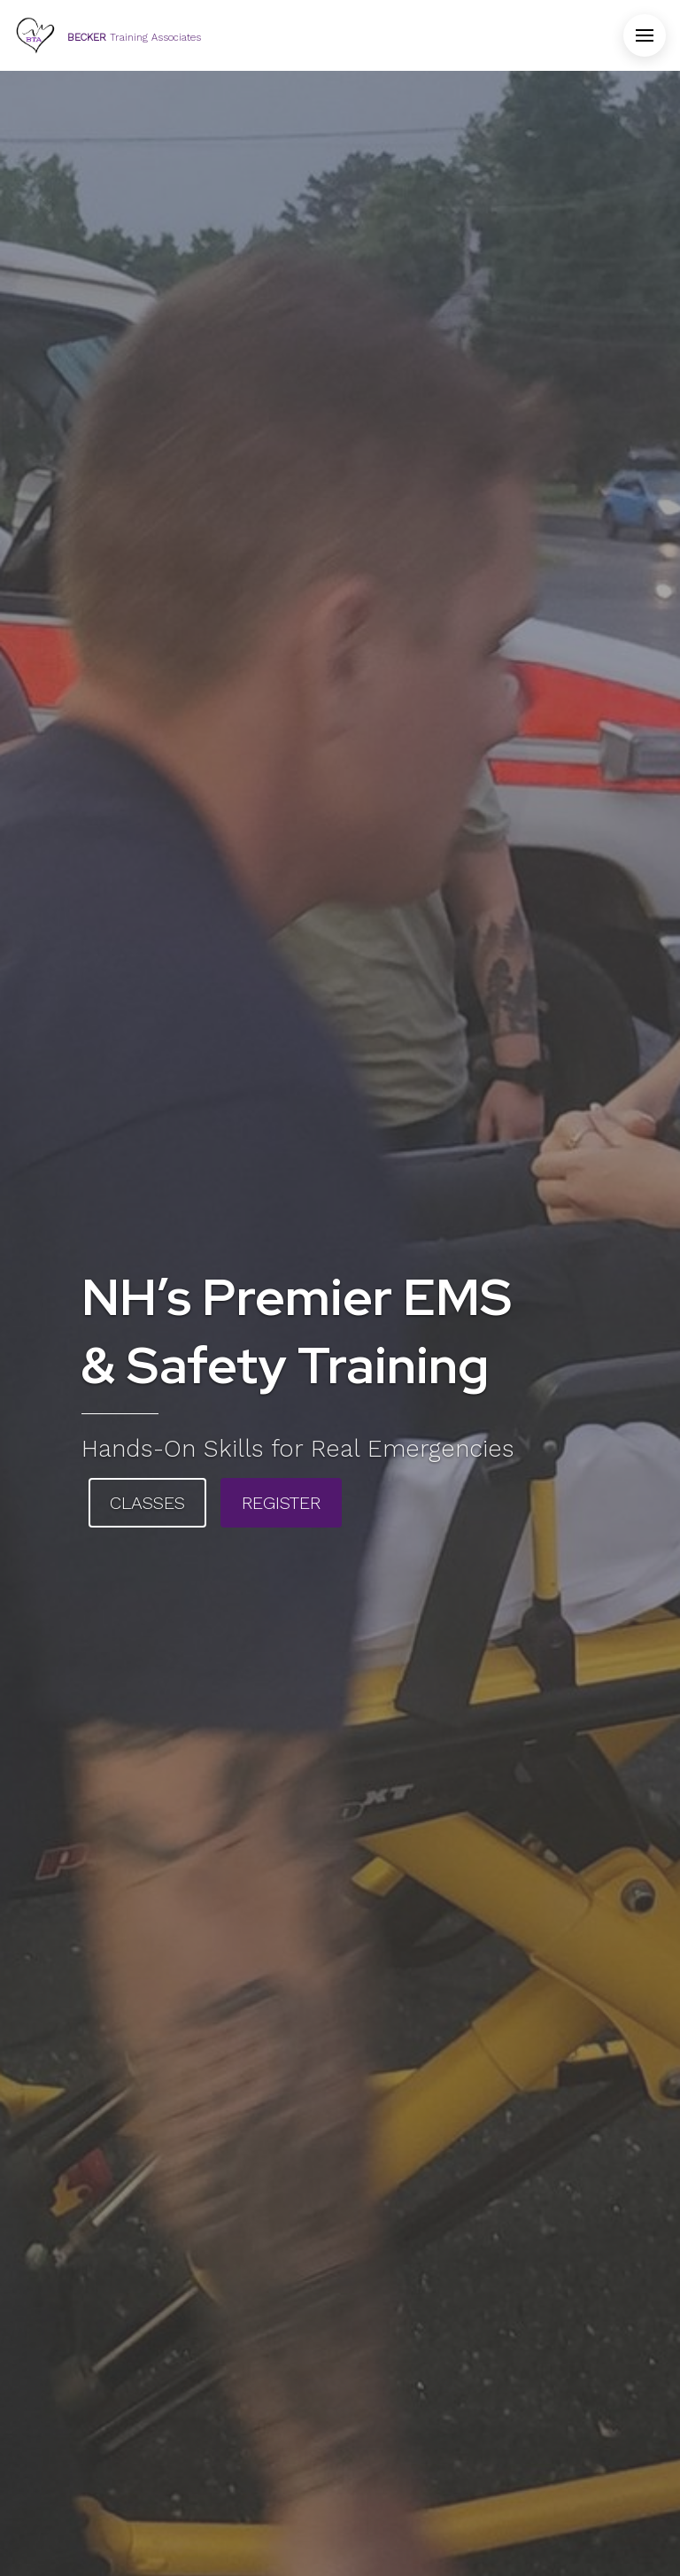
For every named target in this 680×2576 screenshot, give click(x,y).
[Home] (107, 35)
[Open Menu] (644, 35)
